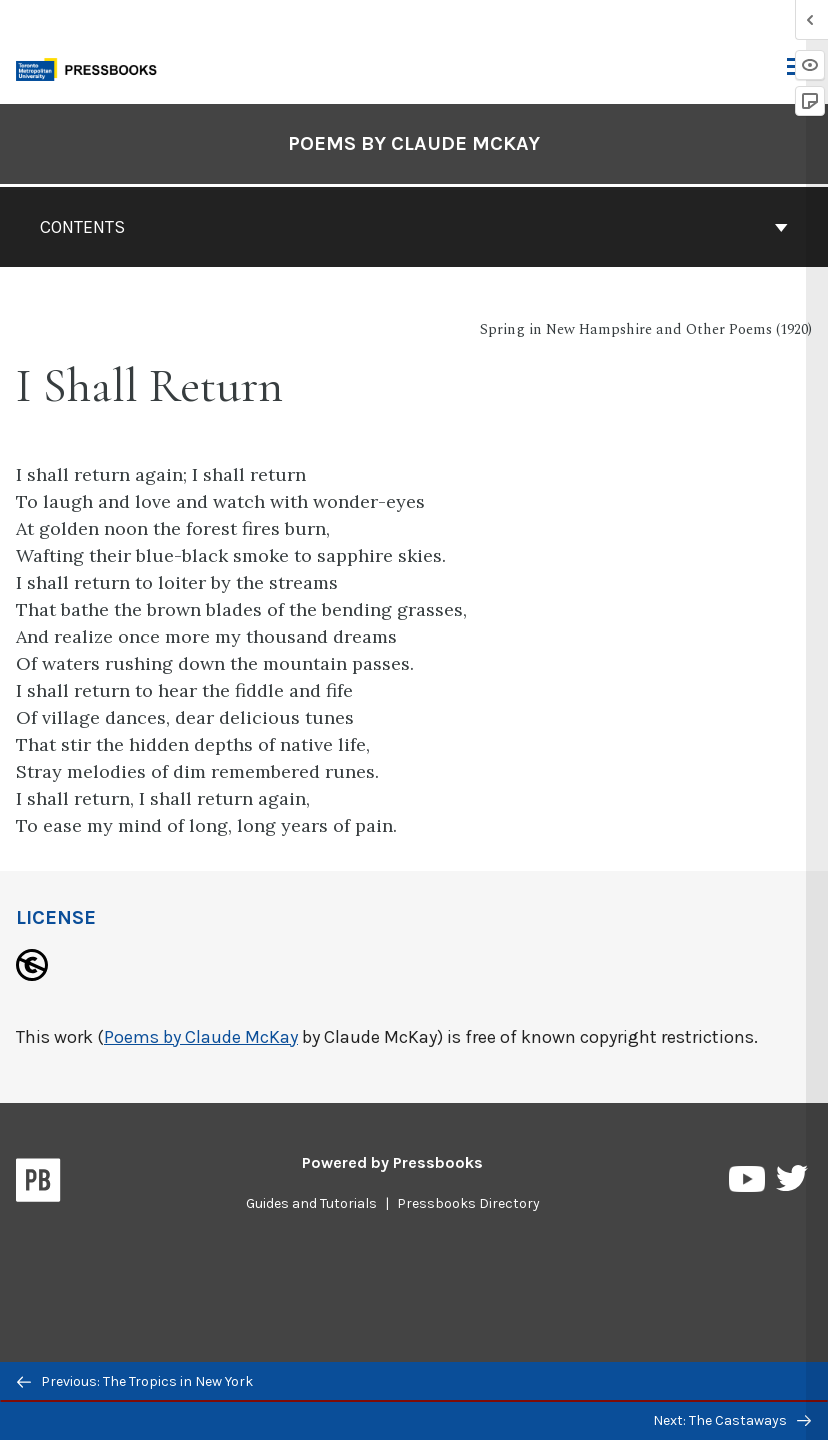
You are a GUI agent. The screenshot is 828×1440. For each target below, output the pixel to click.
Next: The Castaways (732, 1420)
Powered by (392, 1162)
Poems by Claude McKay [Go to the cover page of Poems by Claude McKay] (414, 143)
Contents (414, 227)
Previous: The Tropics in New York (135, 1381)
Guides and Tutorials (311, 1203)
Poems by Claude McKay (201, 1037)
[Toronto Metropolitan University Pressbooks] (92, 67)
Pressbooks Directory (468, 1203)
